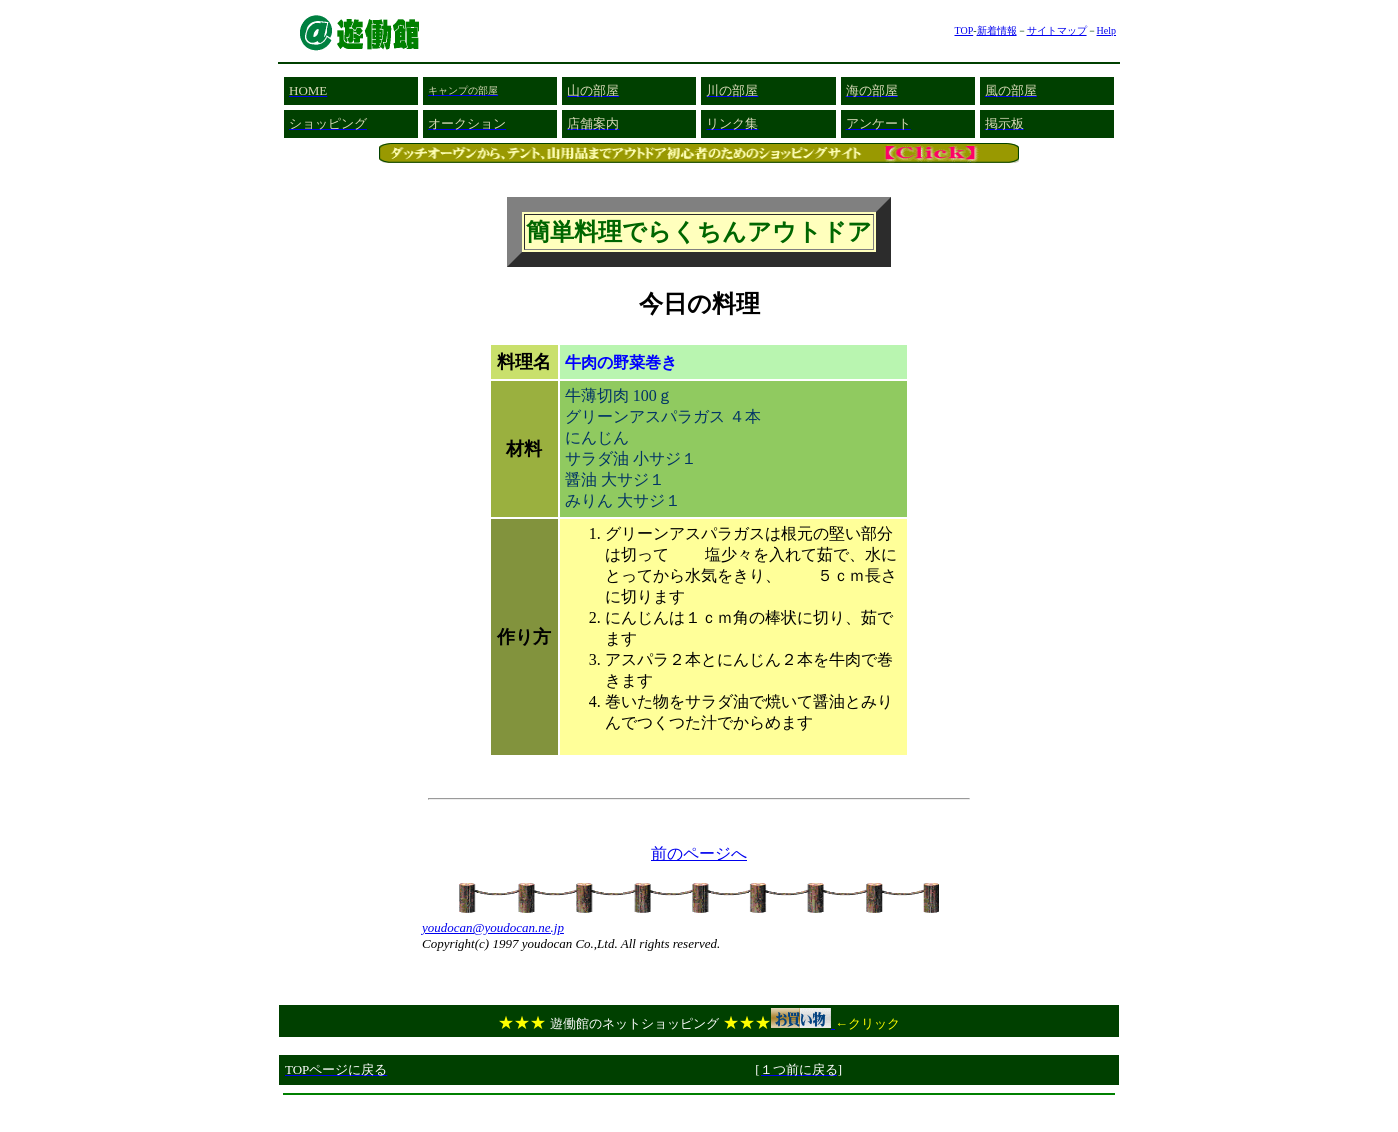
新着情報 (997, 30)
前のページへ (699, 853)
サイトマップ (1057, 30)
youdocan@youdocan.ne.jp (493, 927)
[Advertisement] (699, 1110)
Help (1106, 30)
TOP (963, 30)
